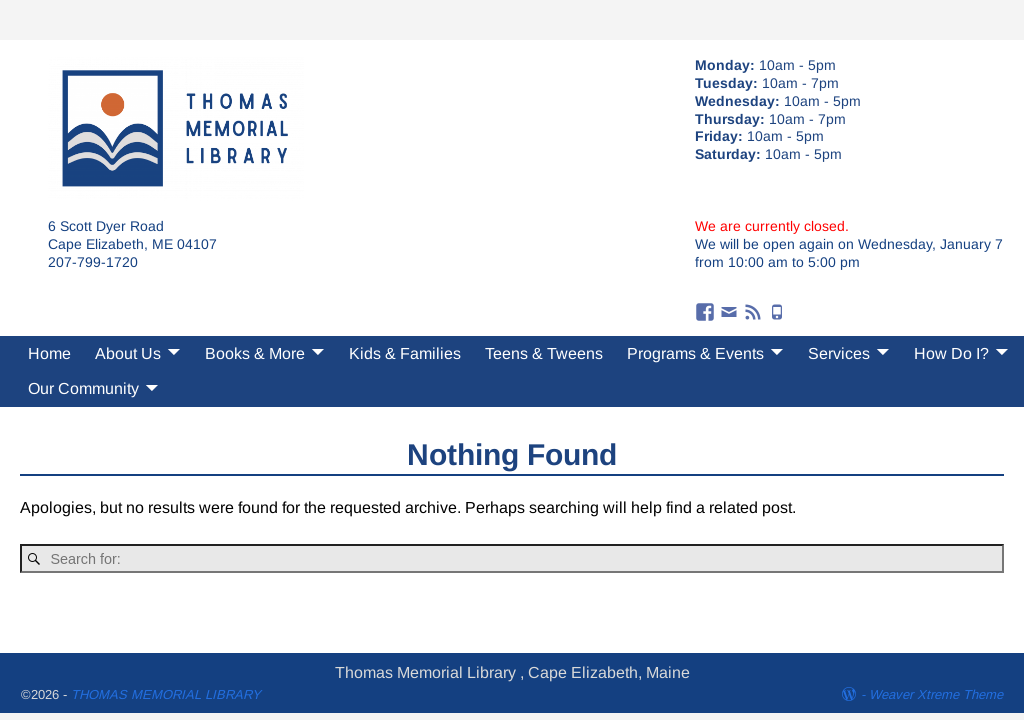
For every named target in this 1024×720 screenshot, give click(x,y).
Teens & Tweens (544, 353)
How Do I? (951, 353)
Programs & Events (695, 353)
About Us (128, 353)
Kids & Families (405, 353)
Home (49, 353)
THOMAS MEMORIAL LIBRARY (166, 694)
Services (839, 353)
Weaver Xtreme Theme (936, 694)
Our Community (83, 388)
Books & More (255, 353)
